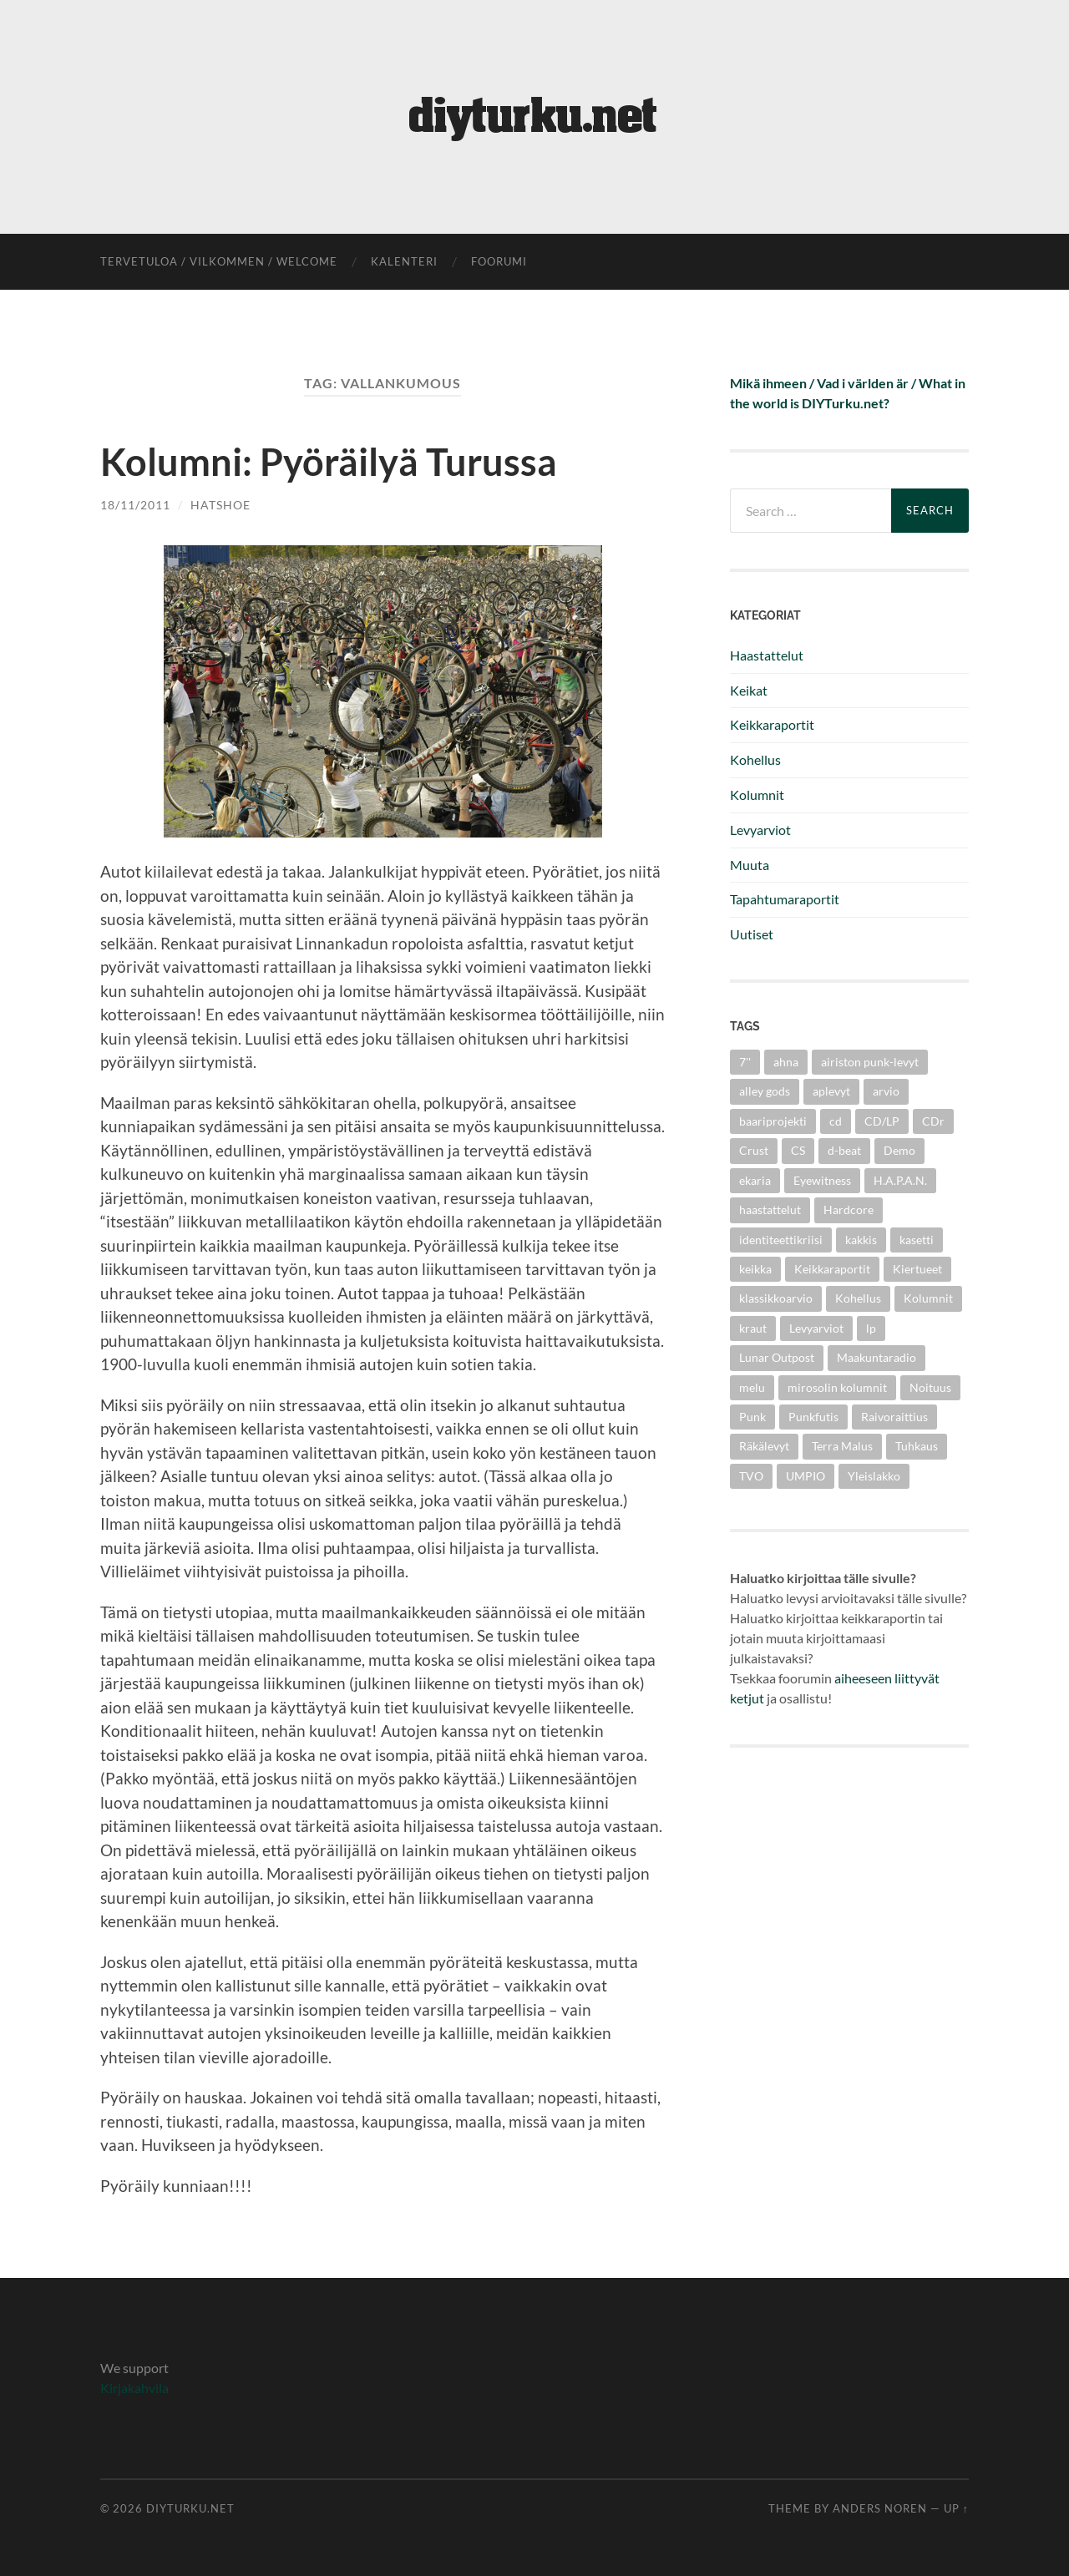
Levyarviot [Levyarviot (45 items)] (816, 1328)
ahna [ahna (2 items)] (785, 1062)
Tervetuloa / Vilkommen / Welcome (218, 261)
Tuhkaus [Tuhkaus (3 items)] (916, 1446)
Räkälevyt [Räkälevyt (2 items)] (764, 1446)
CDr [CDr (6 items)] (933, 1121)
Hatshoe (220, 504)
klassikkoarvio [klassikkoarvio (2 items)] (776, 1298)
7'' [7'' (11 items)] (745, 1062)
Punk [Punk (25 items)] (752, 1416)
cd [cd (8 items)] (835, 1121)
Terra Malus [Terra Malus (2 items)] (842, 1446)
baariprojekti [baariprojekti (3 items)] (773, 1121)
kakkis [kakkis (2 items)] (861, 1239)
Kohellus (755, 759)
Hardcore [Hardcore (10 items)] (848, 1209)
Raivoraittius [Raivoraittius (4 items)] (894, 1416)
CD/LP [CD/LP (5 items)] (881, 1121)
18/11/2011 (135, 504)
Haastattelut (766, 655)
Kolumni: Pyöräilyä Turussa (328, 461)
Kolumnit (757, 794)
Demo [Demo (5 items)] (899, 1150)
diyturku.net (190, 2507)
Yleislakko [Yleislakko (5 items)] (874, 1476)
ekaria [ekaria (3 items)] (755, 1180)
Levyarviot (760, 830)
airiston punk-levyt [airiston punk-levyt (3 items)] (870, 1062)
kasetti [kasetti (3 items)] (916, 1239)
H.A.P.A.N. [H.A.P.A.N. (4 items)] (900, 1180)
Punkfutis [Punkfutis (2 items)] (813, 1416)
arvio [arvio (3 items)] (886, 1091)
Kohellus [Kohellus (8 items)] (858, 1298)
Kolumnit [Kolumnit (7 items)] (928, 1298)
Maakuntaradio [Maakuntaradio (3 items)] (876, 1357)
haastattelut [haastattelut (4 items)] (770, 1209)
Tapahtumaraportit (784, 899)
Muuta (749, 865)
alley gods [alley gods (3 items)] (764, 1091)
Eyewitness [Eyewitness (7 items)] (822, 1180)
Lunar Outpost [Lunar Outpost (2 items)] (776, 1357)
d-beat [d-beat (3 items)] (844, 1150)
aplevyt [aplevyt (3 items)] (831, 1091)
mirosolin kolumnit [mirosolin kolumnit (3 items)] (837, 1387)
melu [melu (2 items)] (752, 1387)
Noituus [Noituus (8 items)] (930, 1387)
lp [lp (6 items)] (871, 1328)
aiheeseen (863, 1678)
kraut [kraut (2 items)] (753, 1328)
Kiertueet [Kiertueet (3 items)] (917, 1269)
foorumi (499, 261)
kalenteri (404, 261)
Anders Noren (880, 2507)
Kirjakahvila (134, 2387)
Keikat (749, 690)
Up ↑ (956, 2507)
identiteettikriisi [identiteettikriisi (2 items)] (781, 1239)
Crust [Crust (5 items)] (753, 1150)
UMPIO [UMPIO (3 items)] (805, 1476)
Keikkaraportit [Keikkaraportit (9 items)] (832, 1269)
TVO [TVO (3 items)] (751, 1476)
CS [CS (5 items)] (798, 1150)
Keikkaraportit (772, 724)
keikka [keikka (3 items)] (755, 1269)
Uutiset (751, 934)
